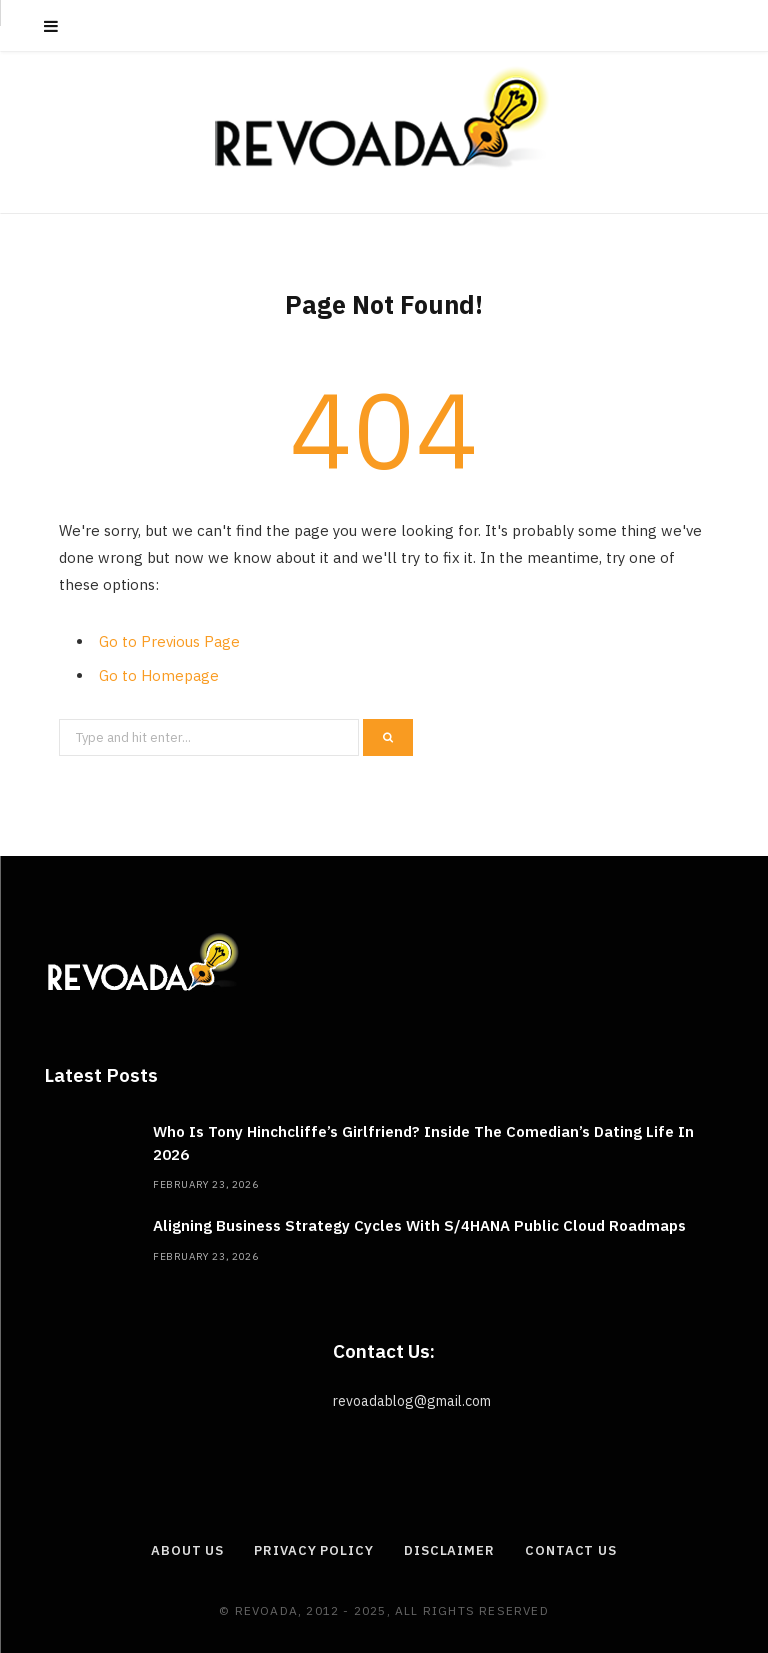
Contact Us (571, 1550)
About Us (187, 1550)
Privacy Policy (314, 1550)
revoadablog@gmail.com (412, 1401)
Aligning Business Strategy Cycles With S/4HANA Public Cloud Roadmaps (419, 1225)
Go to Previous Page (169, 641)
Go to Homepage (159, 675)
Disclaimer (449, 1550)
